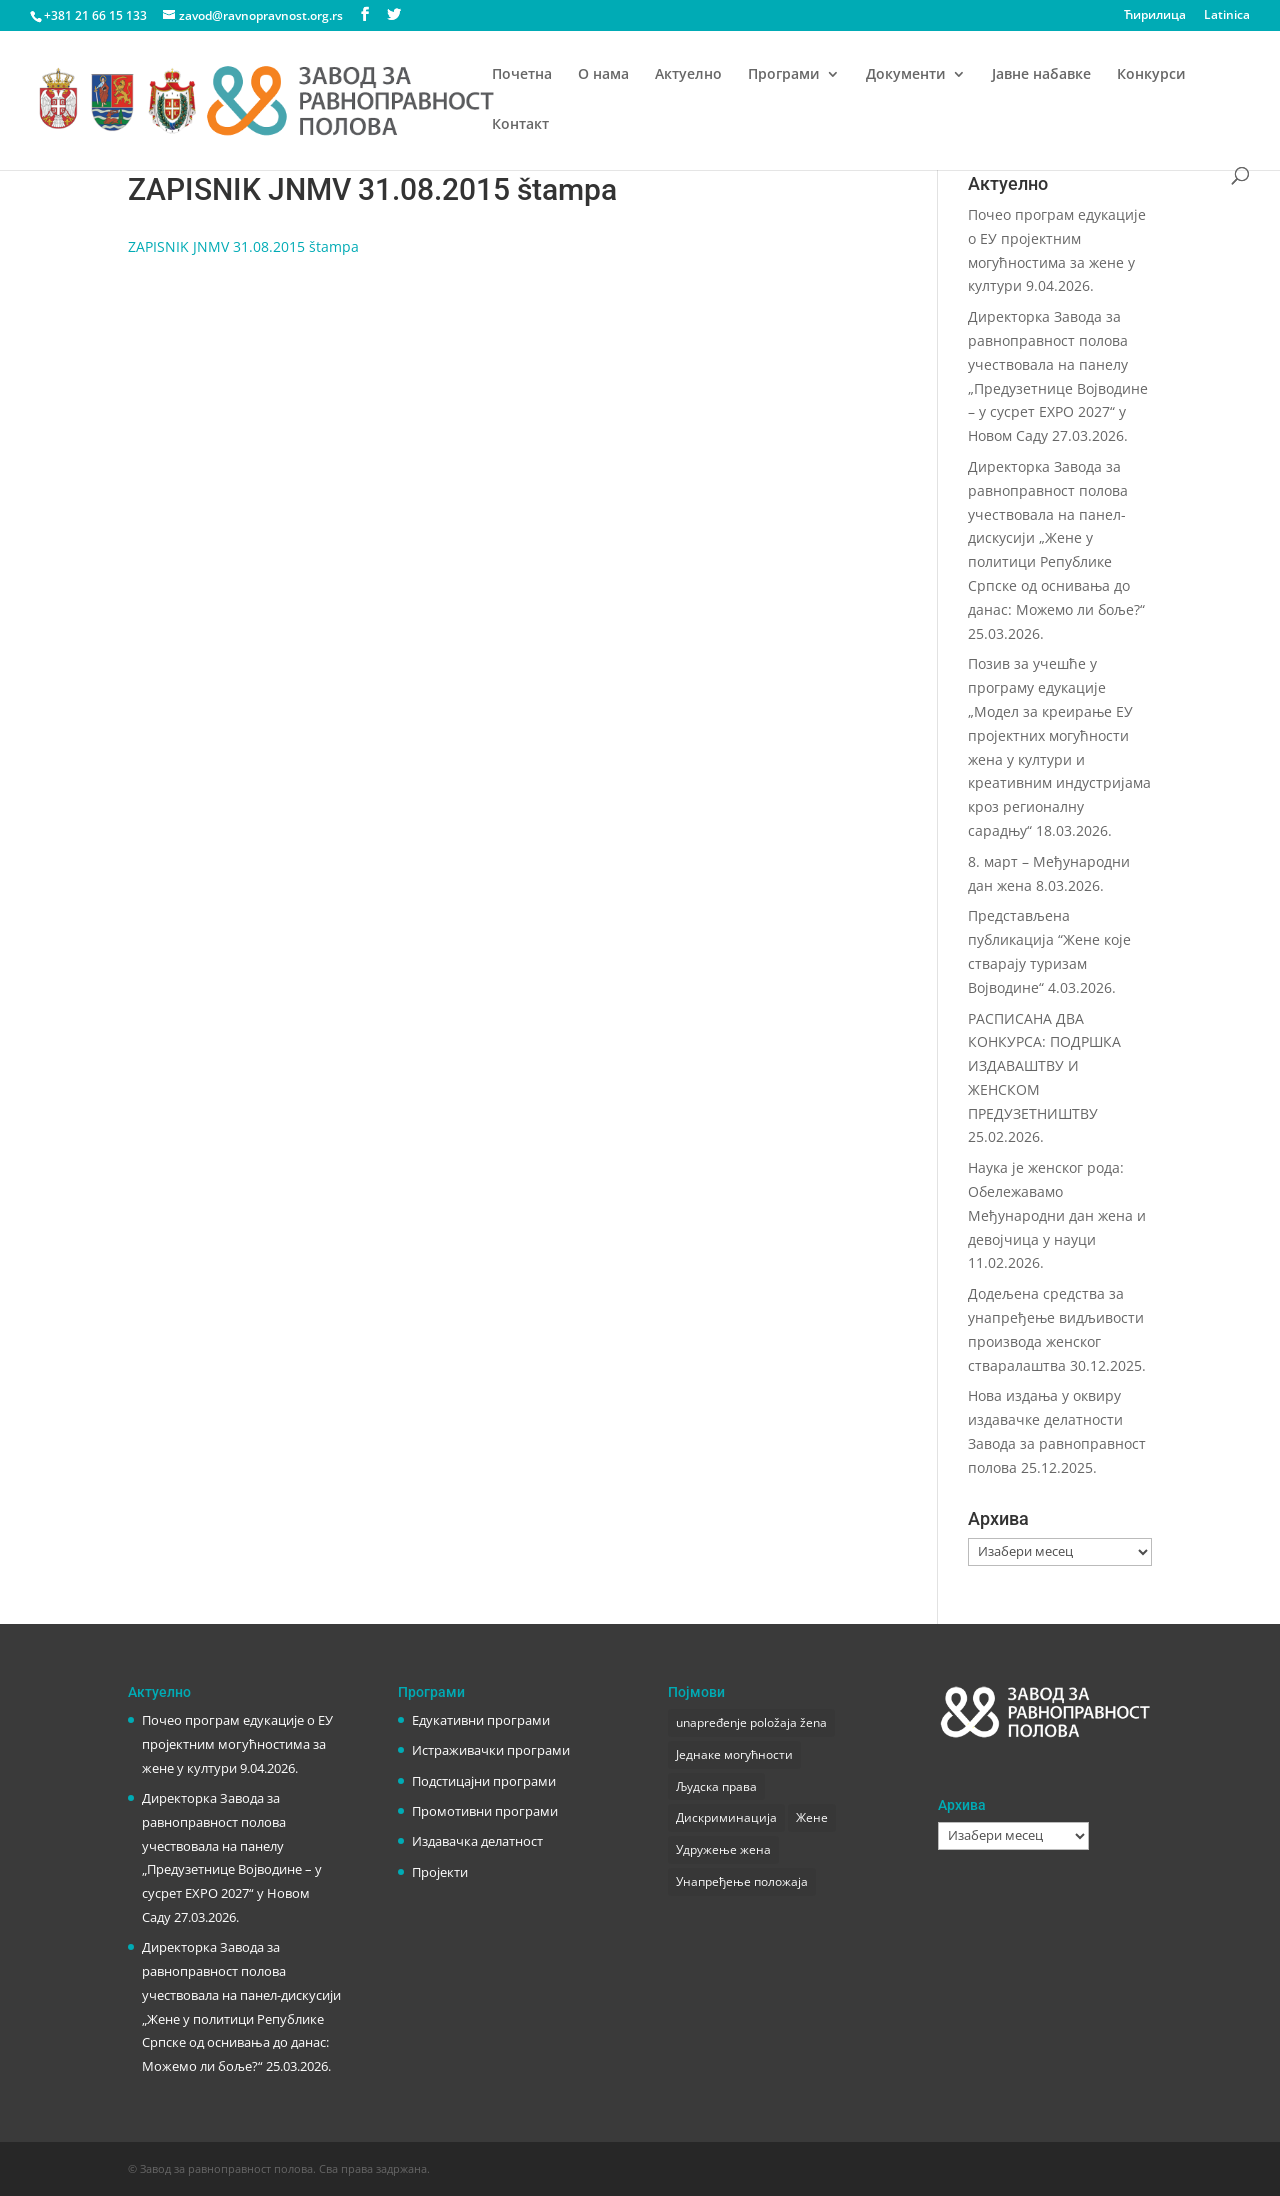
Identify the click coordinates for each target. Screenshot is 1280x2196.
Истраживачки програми (491, 1750)
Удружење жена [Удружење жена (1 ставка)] (723, 1849)
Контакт (520, 125)
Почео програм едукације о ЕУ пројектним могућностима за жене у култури (237, 1744)
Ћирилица (1155, 16)
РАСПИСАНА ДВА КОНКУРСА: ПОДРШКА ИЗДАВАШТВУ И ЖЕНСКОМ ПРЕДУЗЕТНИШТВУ (1044, 1066)
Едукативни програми (481, 1720)
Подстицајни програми (484, 1781)
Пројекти (440, 1872)
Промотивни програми (485, 1811)
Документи (906, 75)
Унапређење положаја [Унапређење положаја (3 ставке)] (742, 1881)
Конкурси (1151, 75)
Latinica (1227, 16)
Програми (784, 75)
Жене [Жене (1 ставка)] (812, 1817)
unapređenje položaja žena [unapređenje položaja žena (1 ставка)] (751, 1722)
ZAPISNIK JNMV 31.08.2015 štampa (243, 246)
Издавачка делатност (477, 1841)
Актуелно (688, 75)
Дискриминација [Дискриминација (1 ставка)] (726, 1817)
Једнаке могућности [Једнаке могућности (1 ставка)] (734, 1754)
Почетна (522, 75)
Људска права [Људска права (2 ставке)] (716, 1786)
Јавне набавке (1041, 75)
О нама (603, 75)
